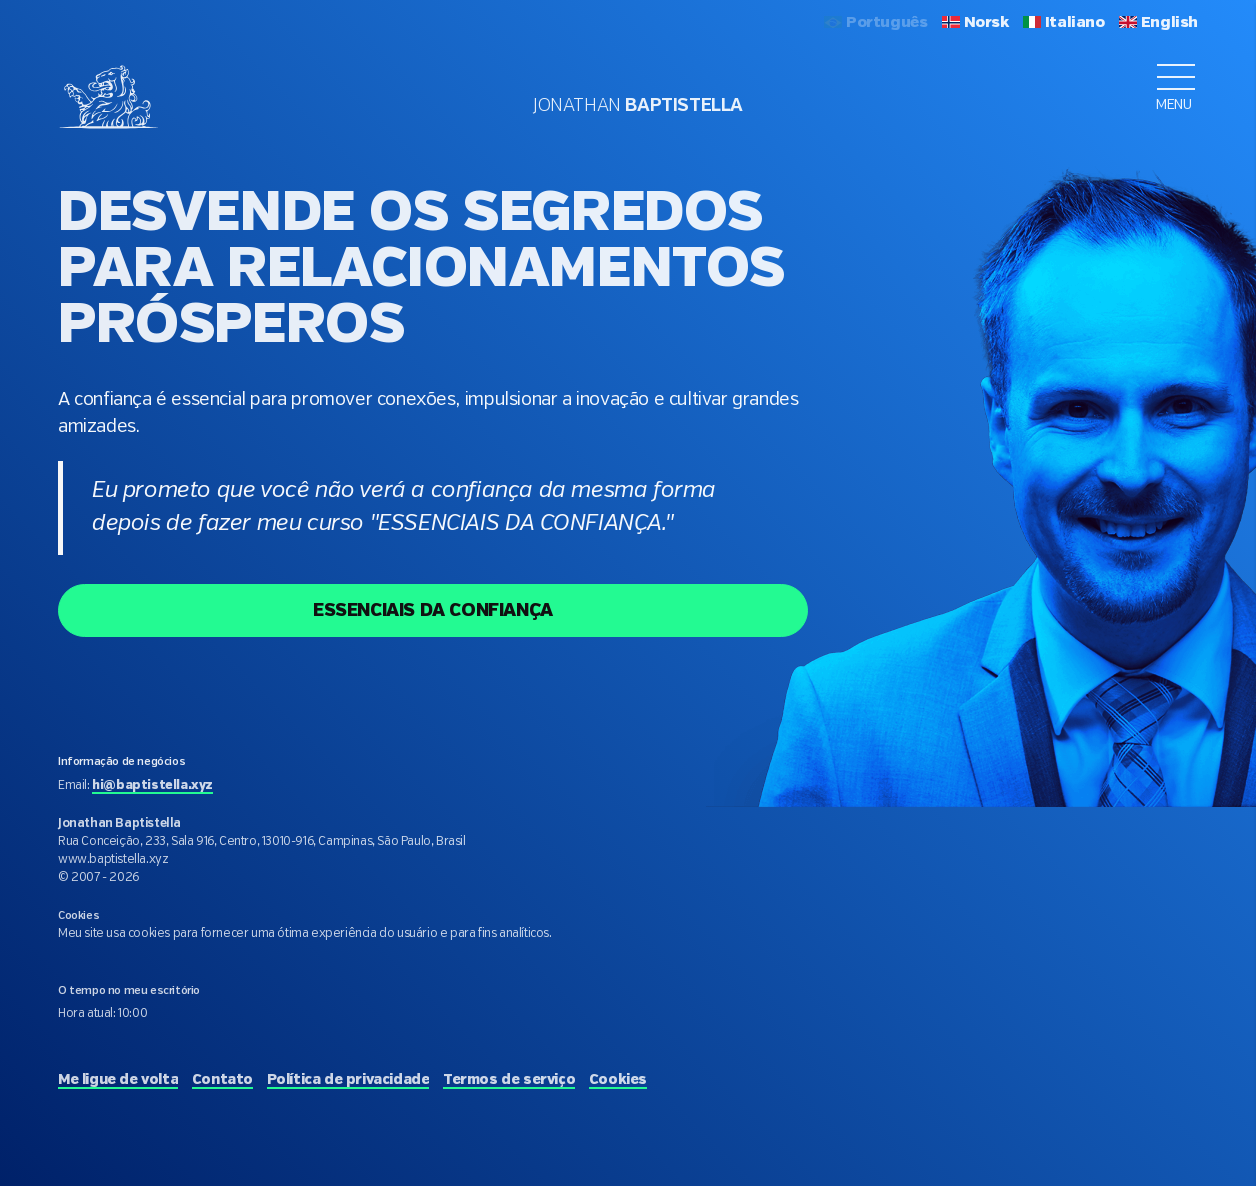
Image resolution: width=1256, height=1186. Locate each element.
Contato (222, 1080)
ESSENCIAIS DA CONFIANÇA (433, 611)
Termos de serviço (509, 1080)
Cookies (618, 1080)
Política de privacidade (348, 1080)
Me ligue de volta (118, 1080)
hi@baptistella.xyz (152, 785)
